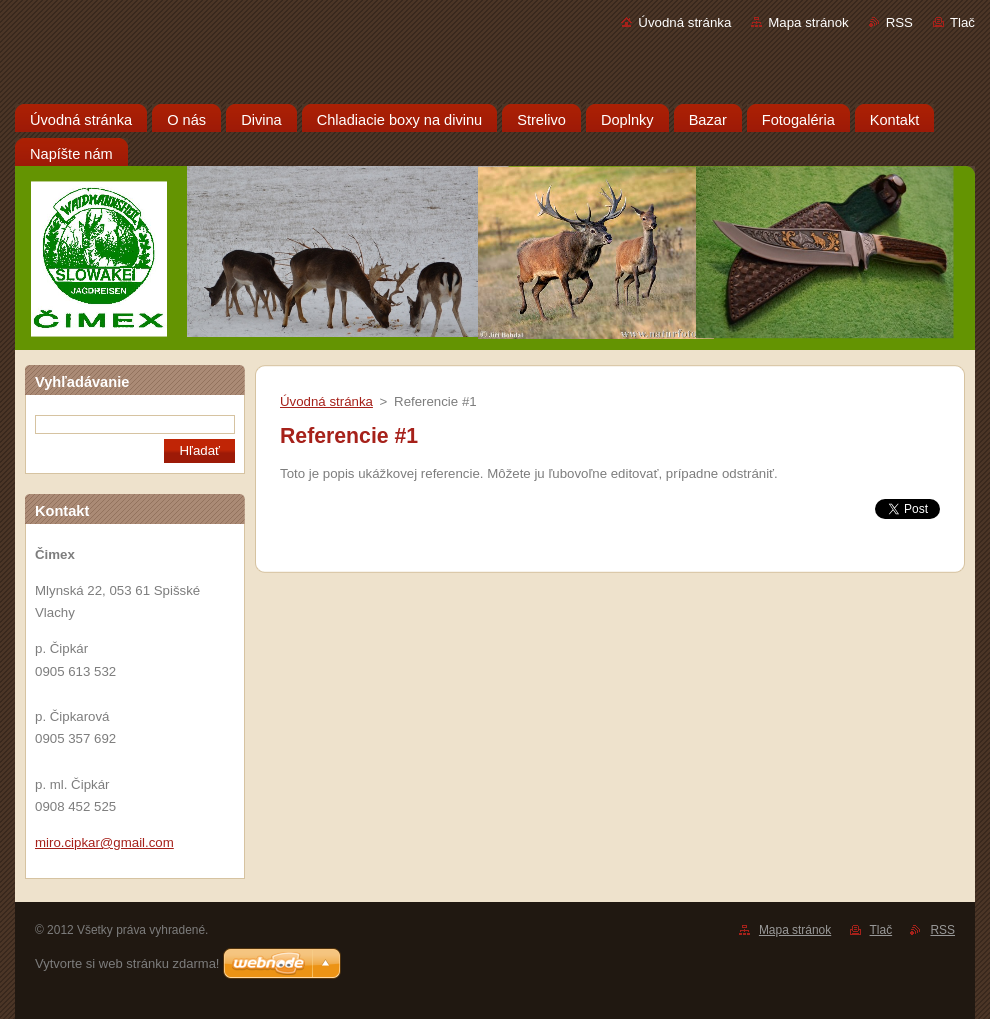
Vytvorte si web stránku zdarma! (127, 963)
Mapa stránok (808, 22)
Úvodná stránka (684, 22)
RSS (899, 22)
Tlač (962, 22)
